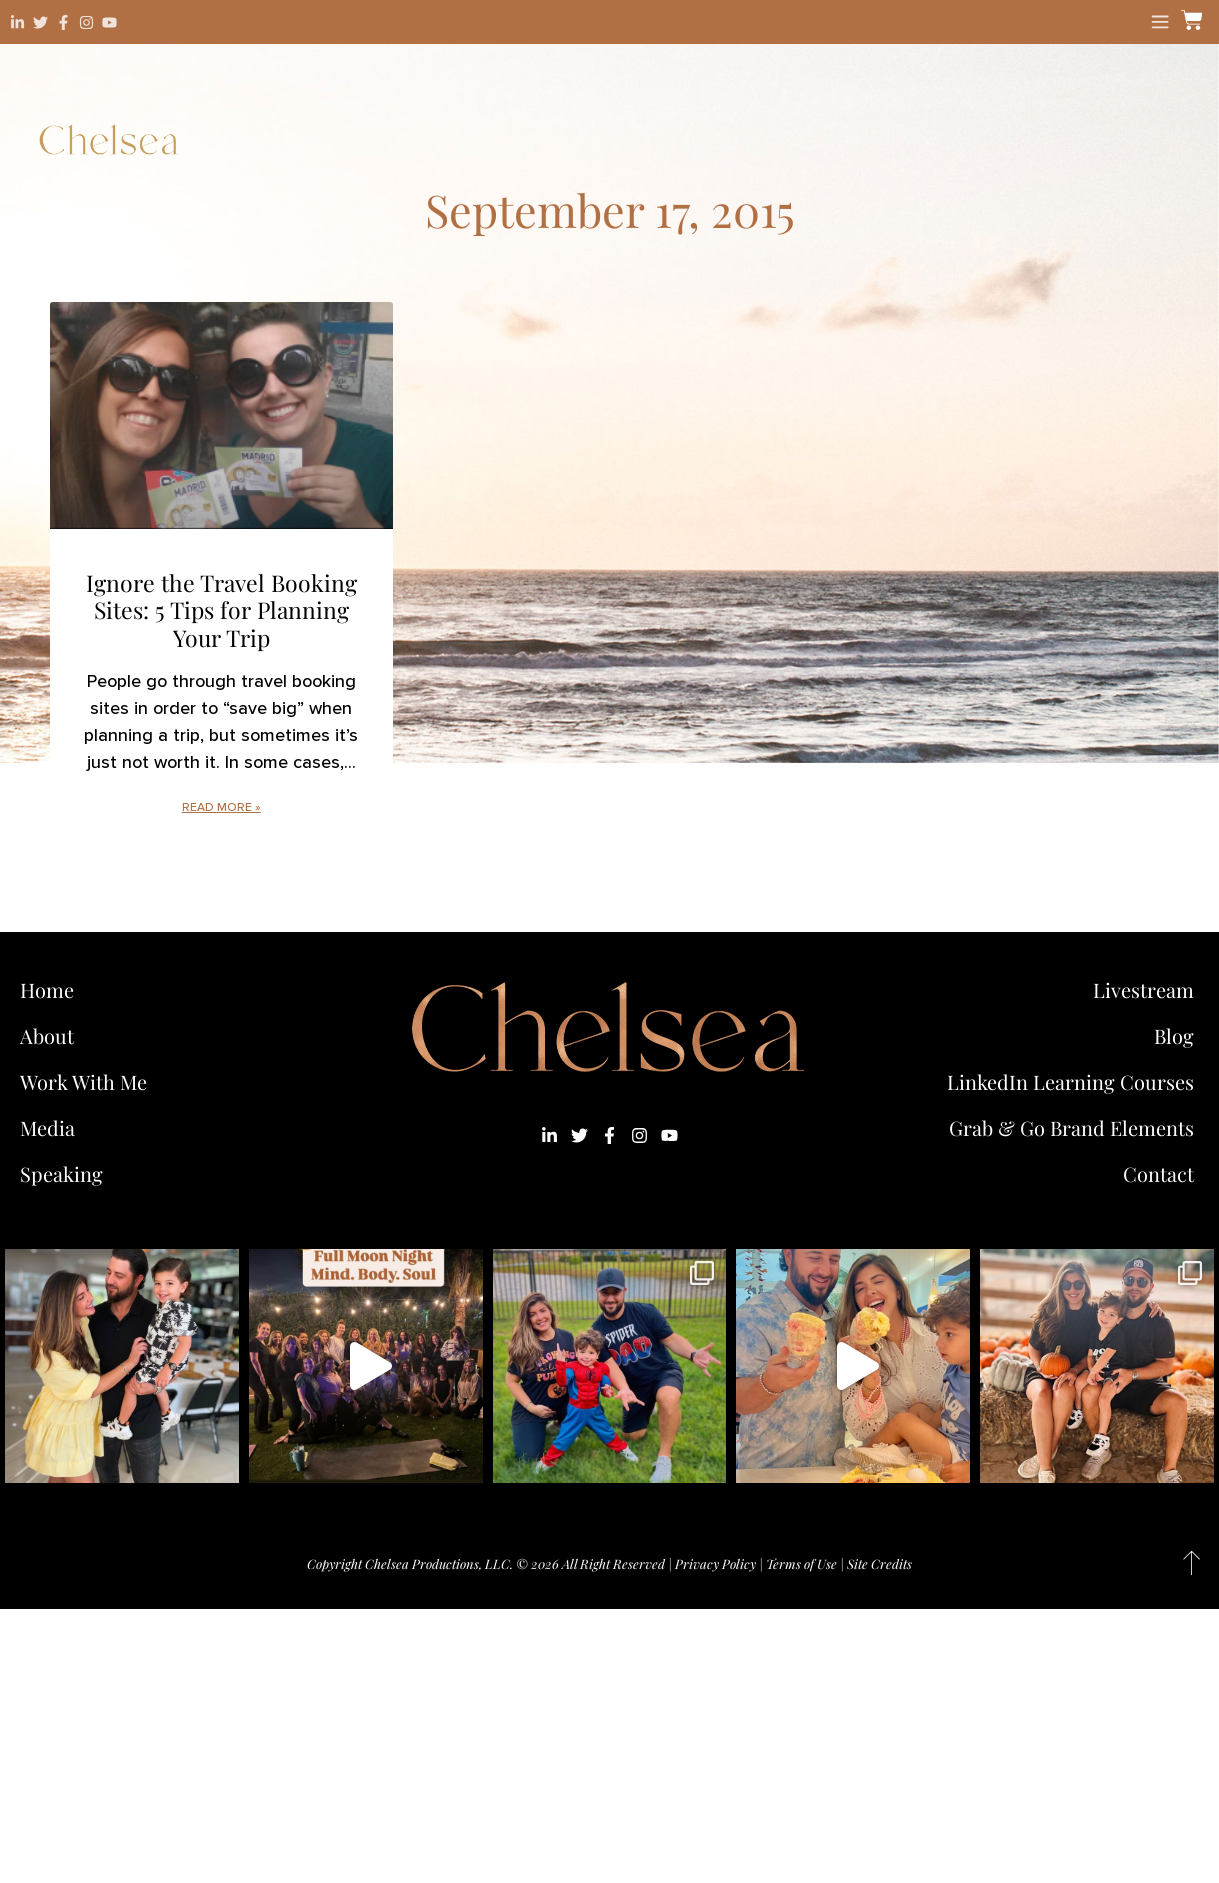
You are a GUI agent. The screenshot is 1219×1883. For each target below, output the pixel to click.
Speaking (61, 1173)
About (47, 1035)
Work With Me (88, 1081)
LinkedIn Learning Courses (1070, 1081)
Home (47, 989)
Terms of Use (801, 1563)
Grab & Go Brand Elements (1071, 1127)
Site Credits (879, 1563)
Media (47, 1127)
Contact (1158, 1173)
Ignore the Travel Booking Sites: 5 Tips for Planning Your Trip (221, 610)
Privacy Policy (715, 1563)
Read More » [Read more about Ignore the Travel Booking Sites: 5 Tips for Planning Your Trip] (221, 807)
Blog (1174, 1035)
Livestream (1143, 989)
